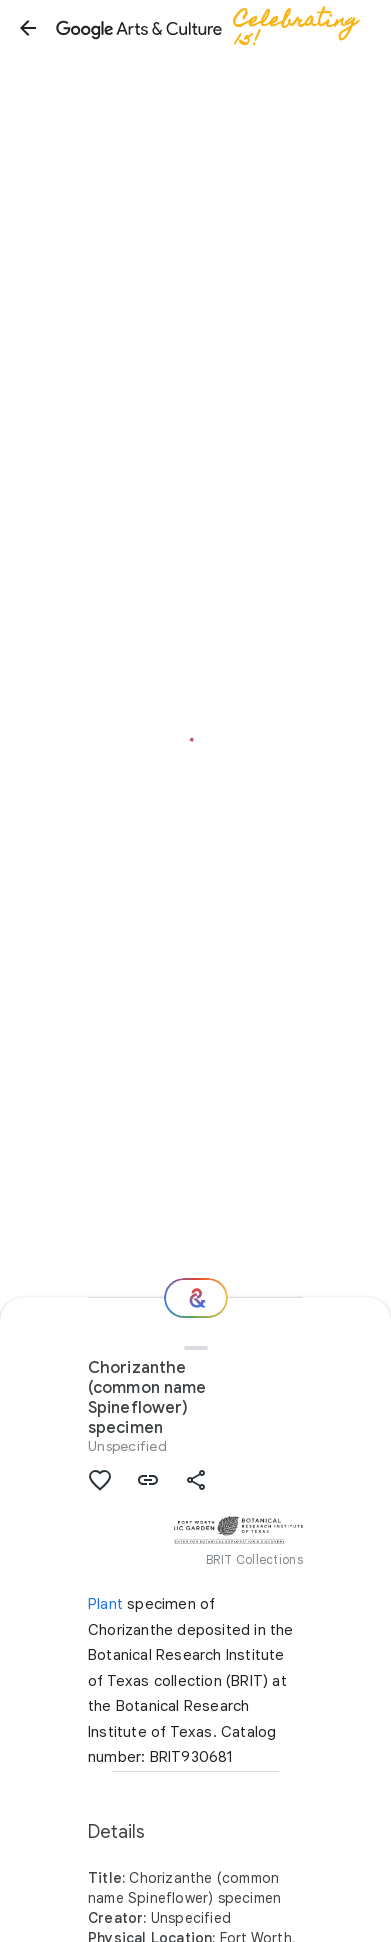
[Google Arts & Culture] (216, 28)
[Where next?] (196, 1298)
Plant (105, 1604)
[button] (28, 28)
